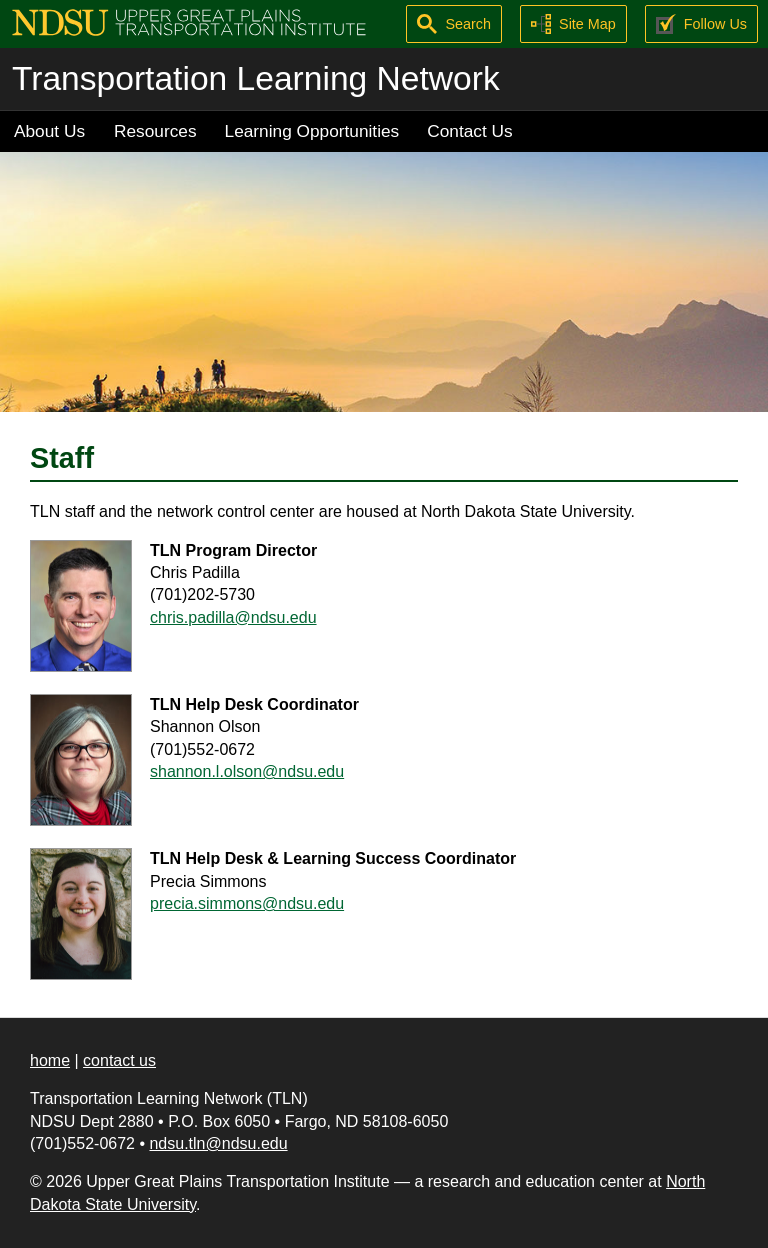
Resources (155, 131)
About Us (49, 131)
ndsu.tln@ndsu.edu (218, 1143)
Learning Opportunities (312, 131)
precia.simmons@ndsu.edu (247, 903)
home (50, 1060)
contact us (119, 1060)
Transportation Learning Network (256, 78)
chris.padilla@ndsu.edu (233, 617)
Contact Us (469, 131)
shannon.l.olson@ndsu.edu (247, 771)
